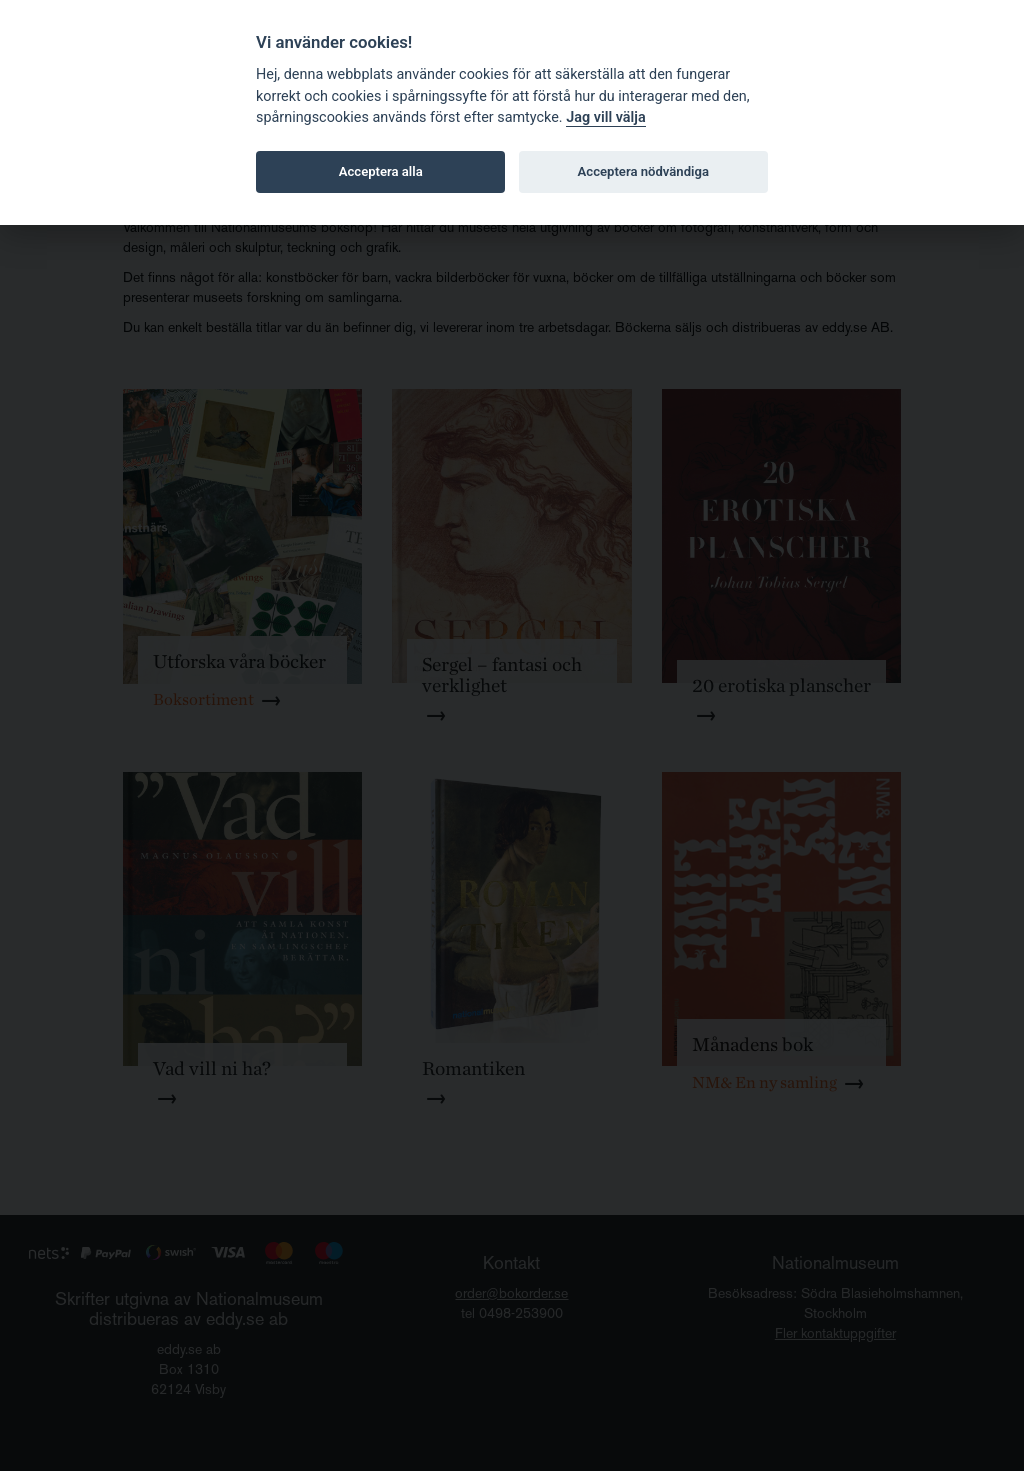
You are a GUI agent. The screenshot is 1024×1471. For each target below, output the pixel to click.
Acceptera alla (381, 171)
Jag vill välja (606, 117)
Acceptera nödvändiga (643, 171)
